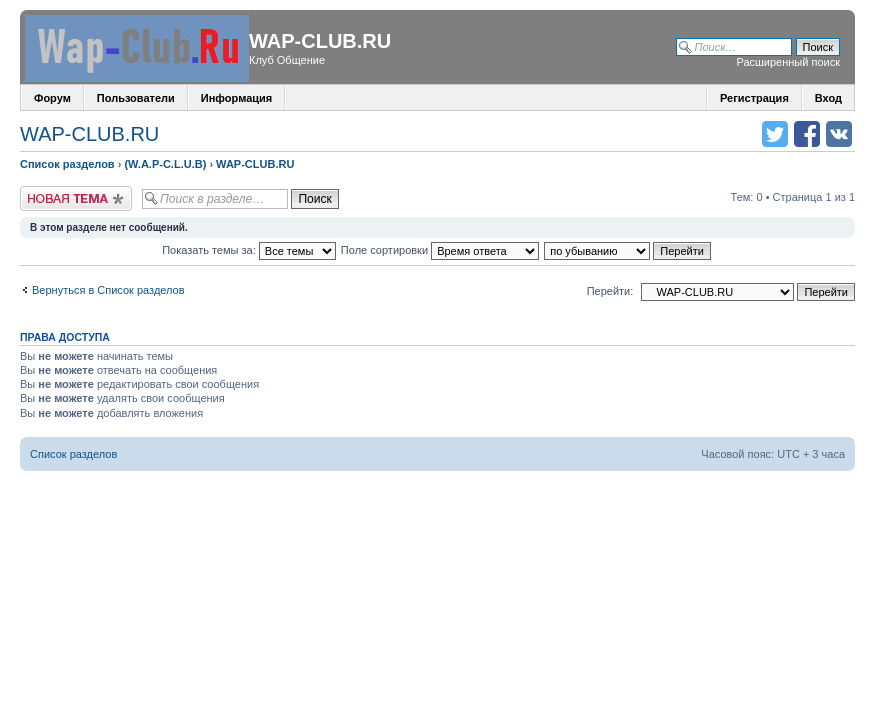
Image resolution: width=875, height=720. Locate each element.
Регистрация (754, 98)
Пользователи (136, 98)
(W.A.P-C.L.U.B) (165, 164)
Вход (828, 98)
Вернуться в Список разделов (108, 290)
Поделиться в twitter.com (775, 134)
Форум (52, 98)
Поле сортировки (440, 250)
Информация (236, 98)
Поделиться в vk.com (839, 134)
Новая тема (76, 198)
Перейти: (610, 291)
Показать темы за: (249, 250)
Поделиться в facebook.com (807, 134)
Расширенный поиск (788, 62)
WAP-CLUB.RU (89, 134)
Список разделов (67, 164)
